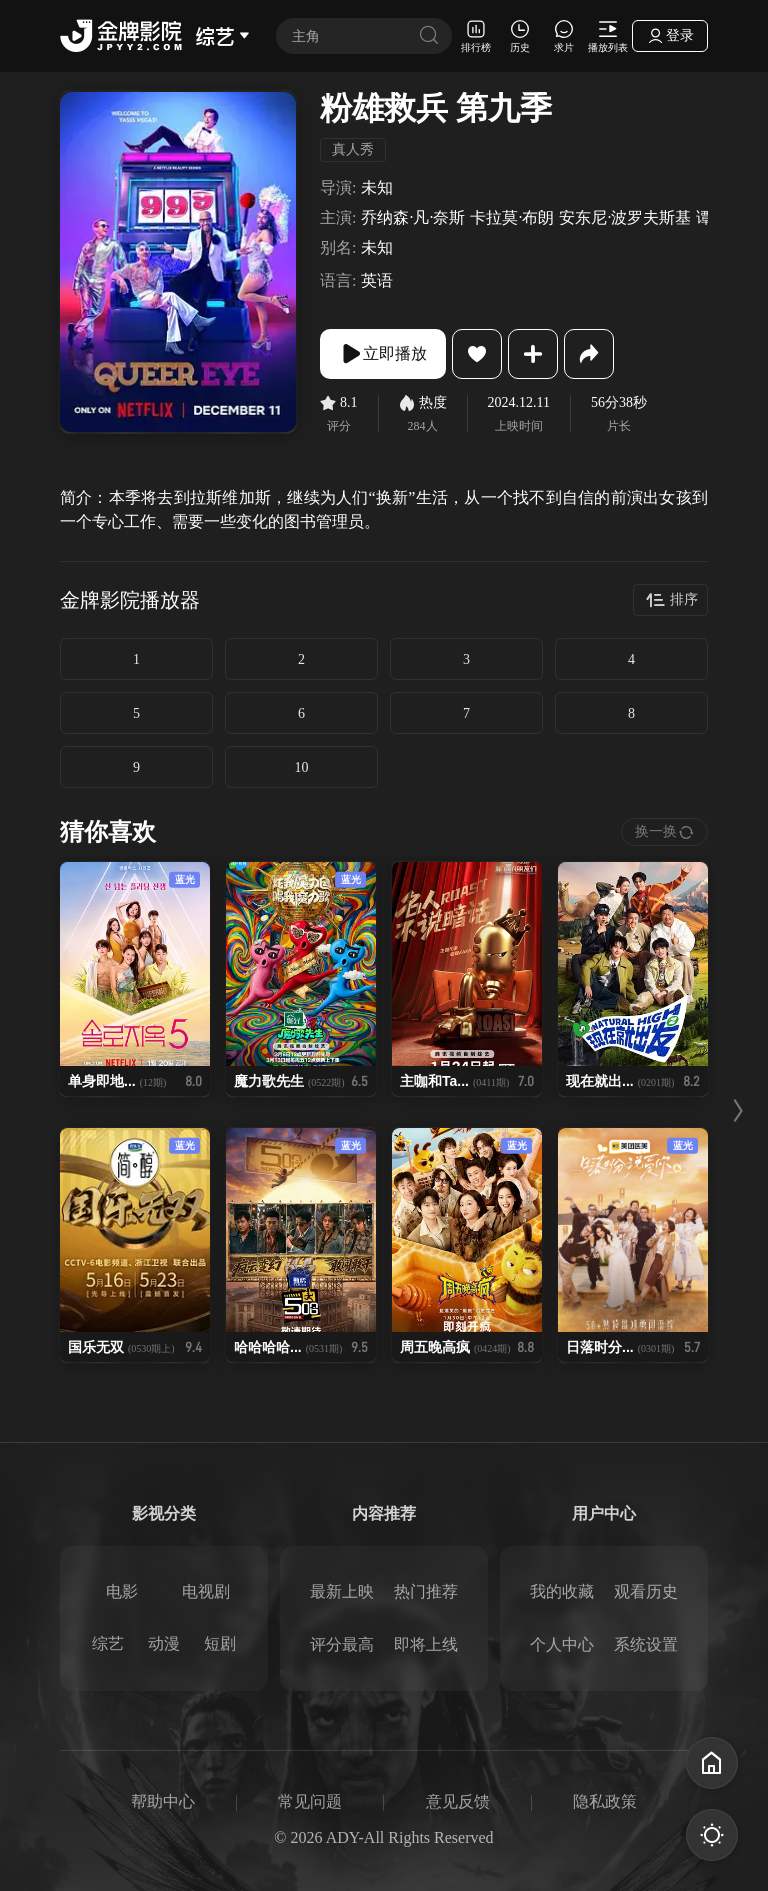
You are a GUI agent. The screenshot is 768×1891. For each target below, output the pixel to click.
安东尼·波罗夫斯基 (625, 218)
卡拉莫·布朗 (512, 218)
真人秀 (353, 149)
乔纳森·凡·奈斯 (413, 218)
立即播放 (383, 354)
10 (302, 767)
